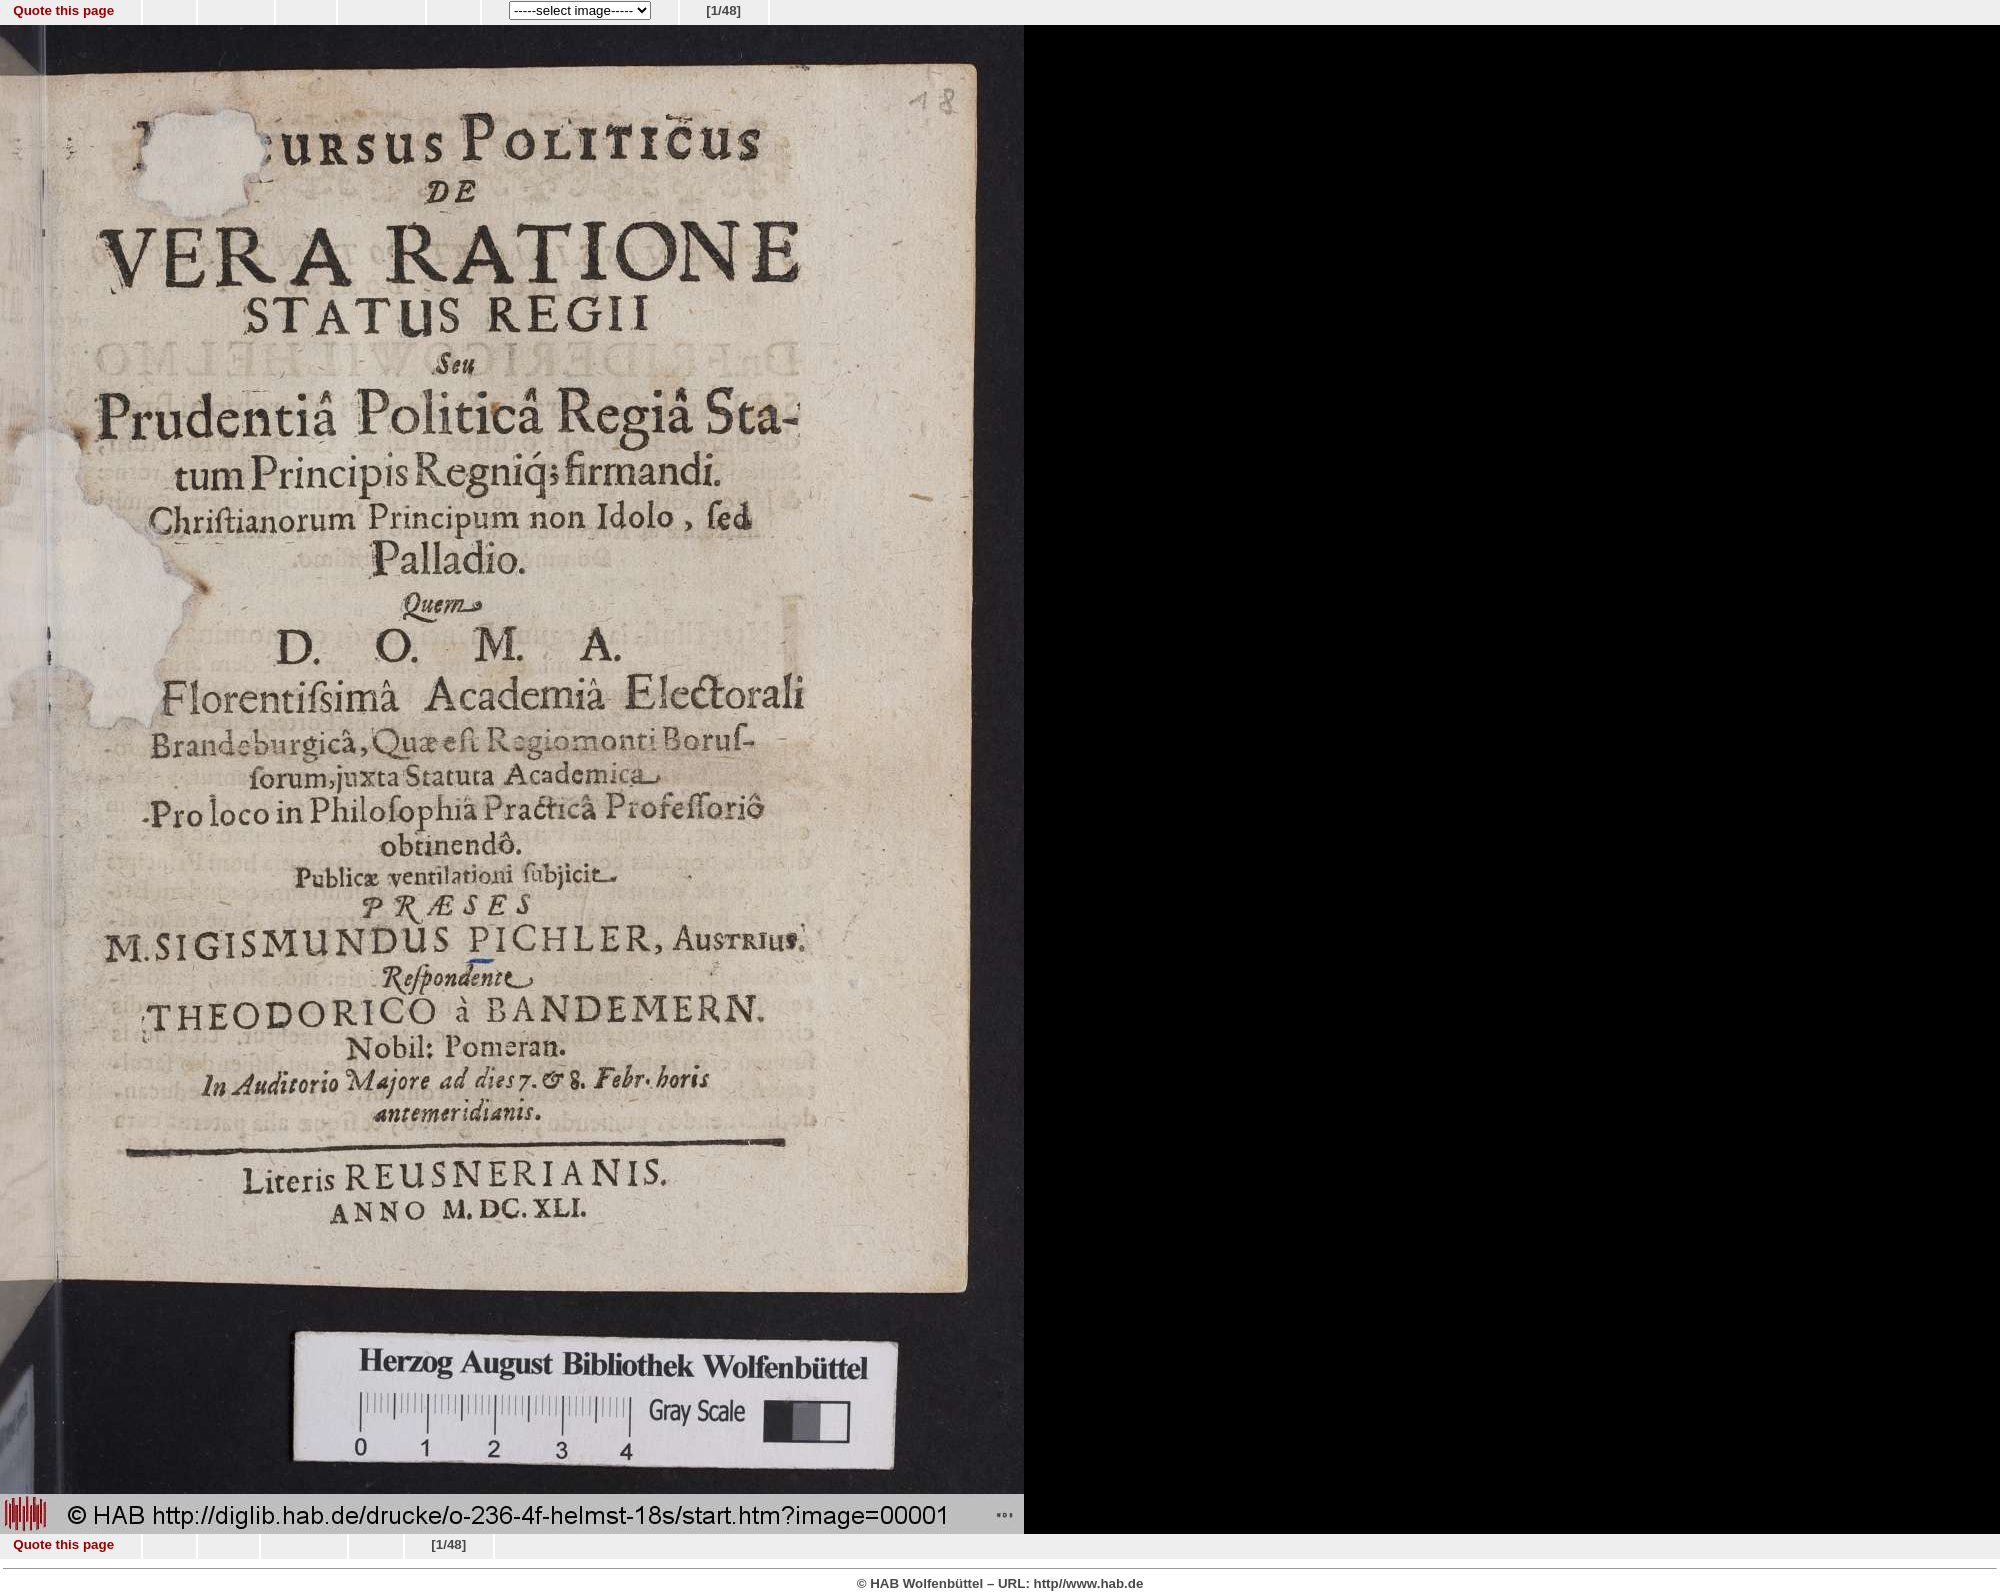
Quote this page (63, 10)
